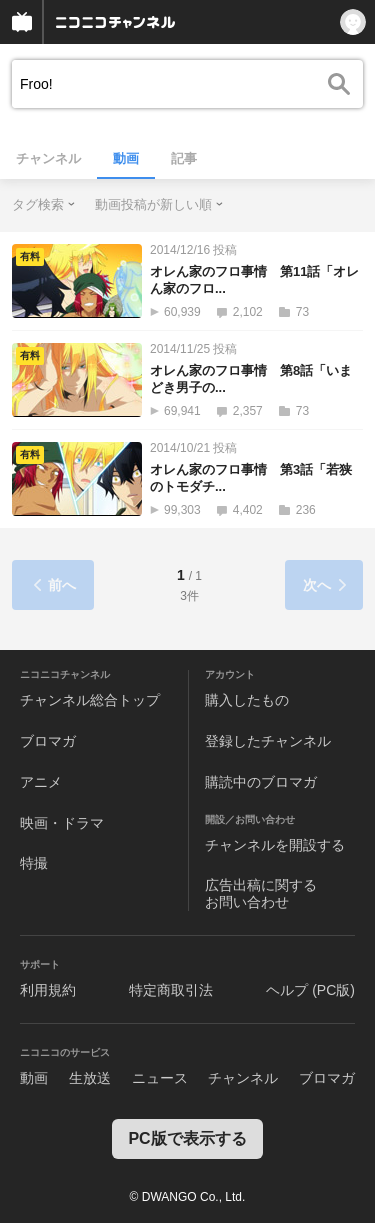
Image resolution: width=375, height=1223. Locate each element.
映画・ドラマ (62, 823)
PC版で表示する (187, 1138)
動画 (126, 158)
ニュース (160, 1078)
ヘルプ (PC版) (310, 990)
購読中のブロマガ (261, 782)
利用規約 (48, 990)
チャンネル (48, 158)
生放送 (90, 1078)
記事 (184, 158)
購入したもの (247, 700)
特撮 (34, 863)
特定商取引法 (171, 990)
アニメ (41, 782)
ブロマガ (48, 741)
